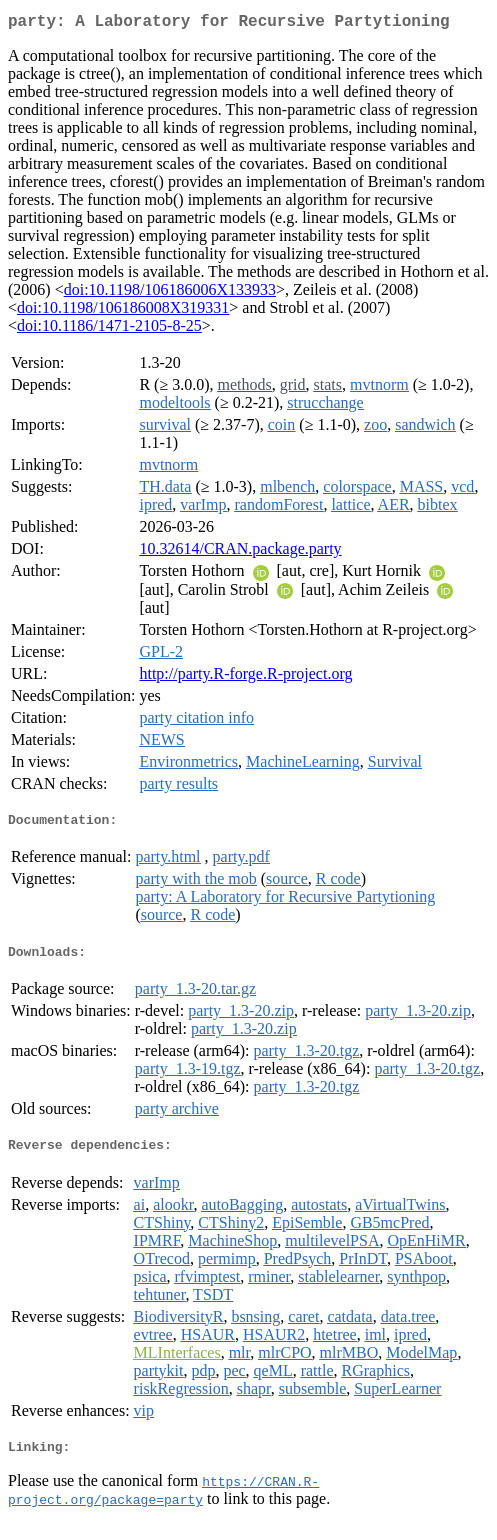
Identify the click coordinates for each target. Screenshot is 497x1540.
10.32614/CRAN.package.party (240, 552)
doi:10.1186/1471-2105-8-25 (109, 329)
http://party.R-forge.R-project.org (245, 677)
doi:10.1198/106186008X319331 (123, 311)
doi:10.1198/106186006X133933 (170, 293)
